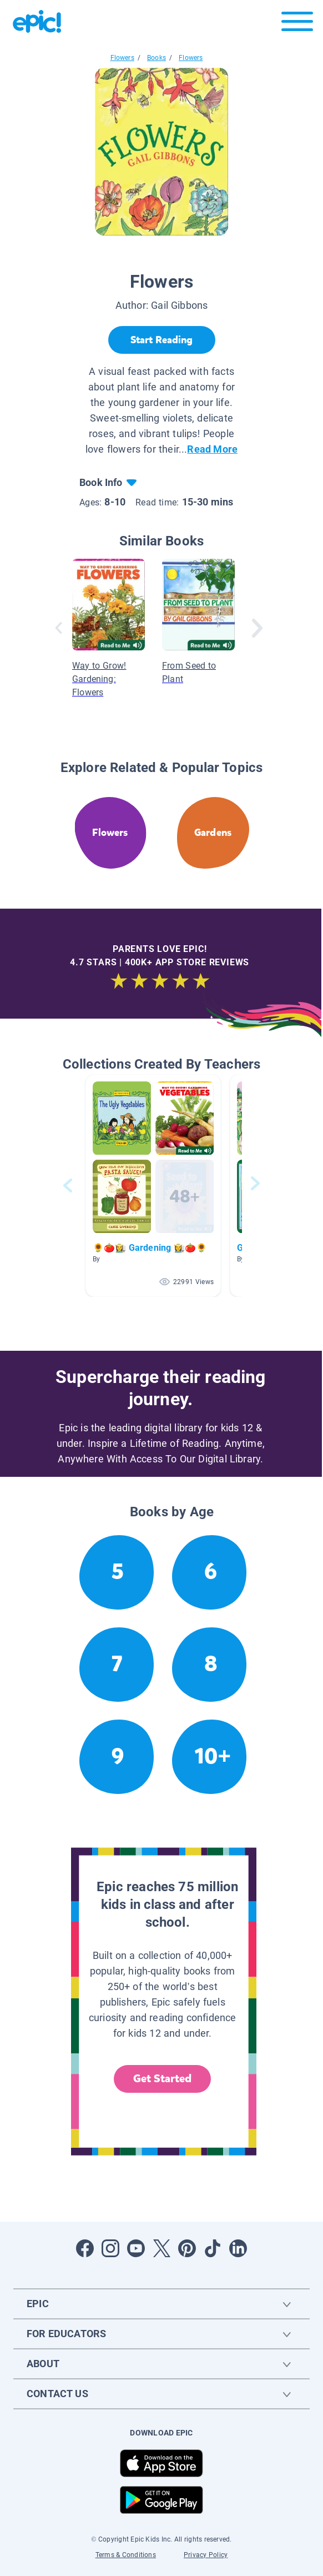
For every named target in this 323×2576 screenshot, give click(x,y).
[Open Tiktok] (212, 2248)
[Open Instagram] (110, 2248)
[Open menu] (297, 24)
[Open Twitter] (161, 2248)
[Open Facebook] (85, 2248)
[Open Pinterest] (187, 2248)
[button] (153, 1185)
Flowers (122, 58)
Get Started (162, 2078)
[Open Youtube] (136, 2248)
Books (156, 58)
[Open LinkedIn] (238, 2248)
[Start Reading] (161, 340)
